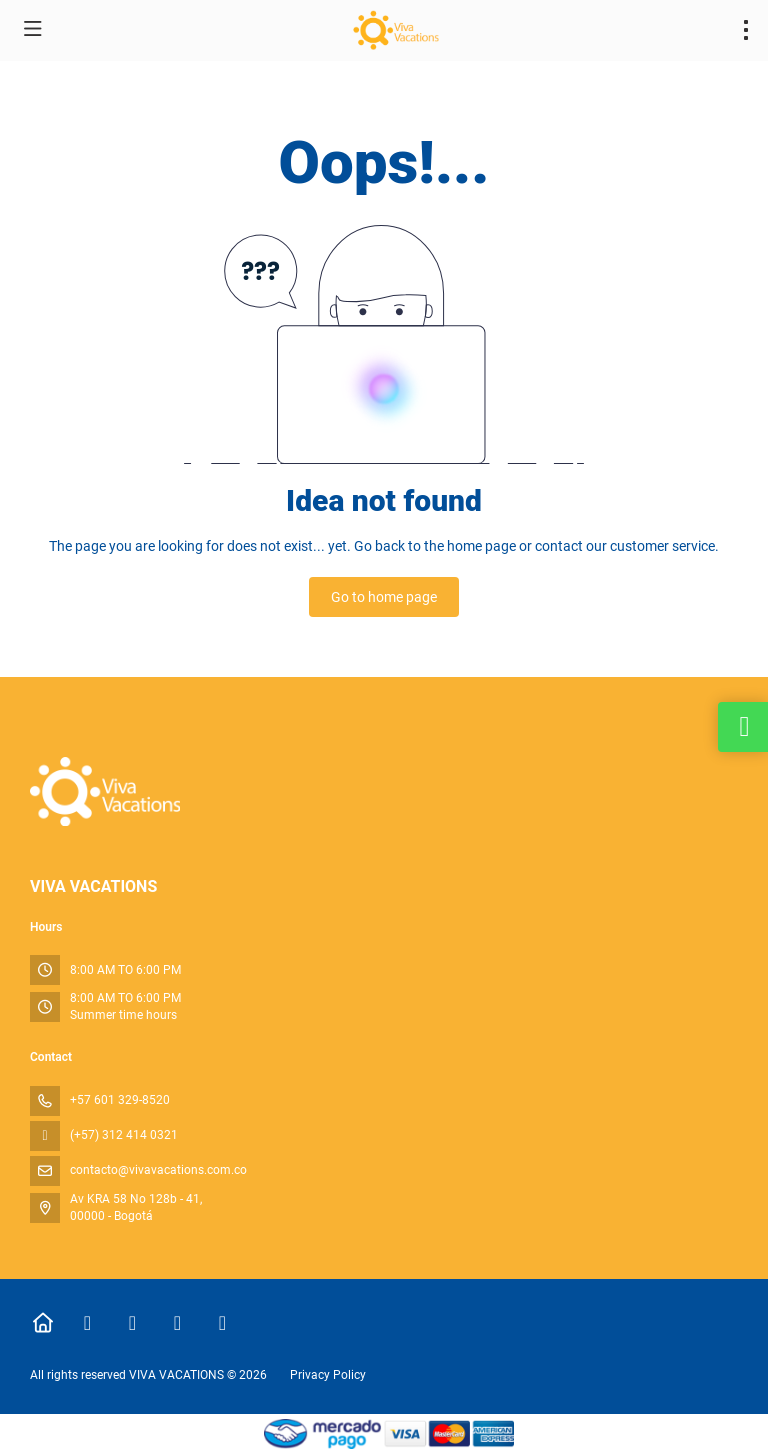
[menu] (746, 30)
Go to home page (384, 597)
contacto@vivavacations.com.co (158, 1170)
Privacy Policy (328, 1375)
